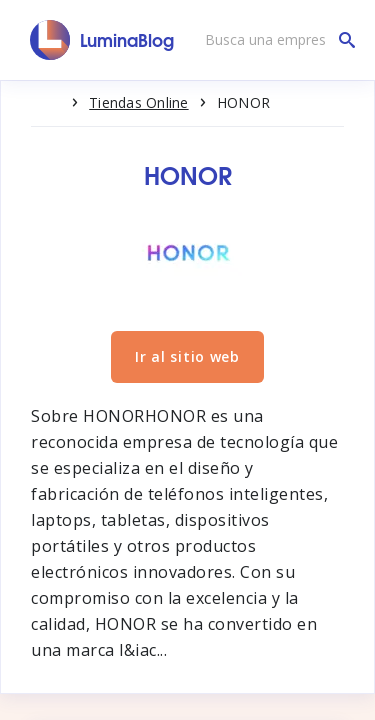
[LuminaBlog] (102, 40)
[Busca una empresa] (275, 40)
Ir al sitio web (187, 356)
